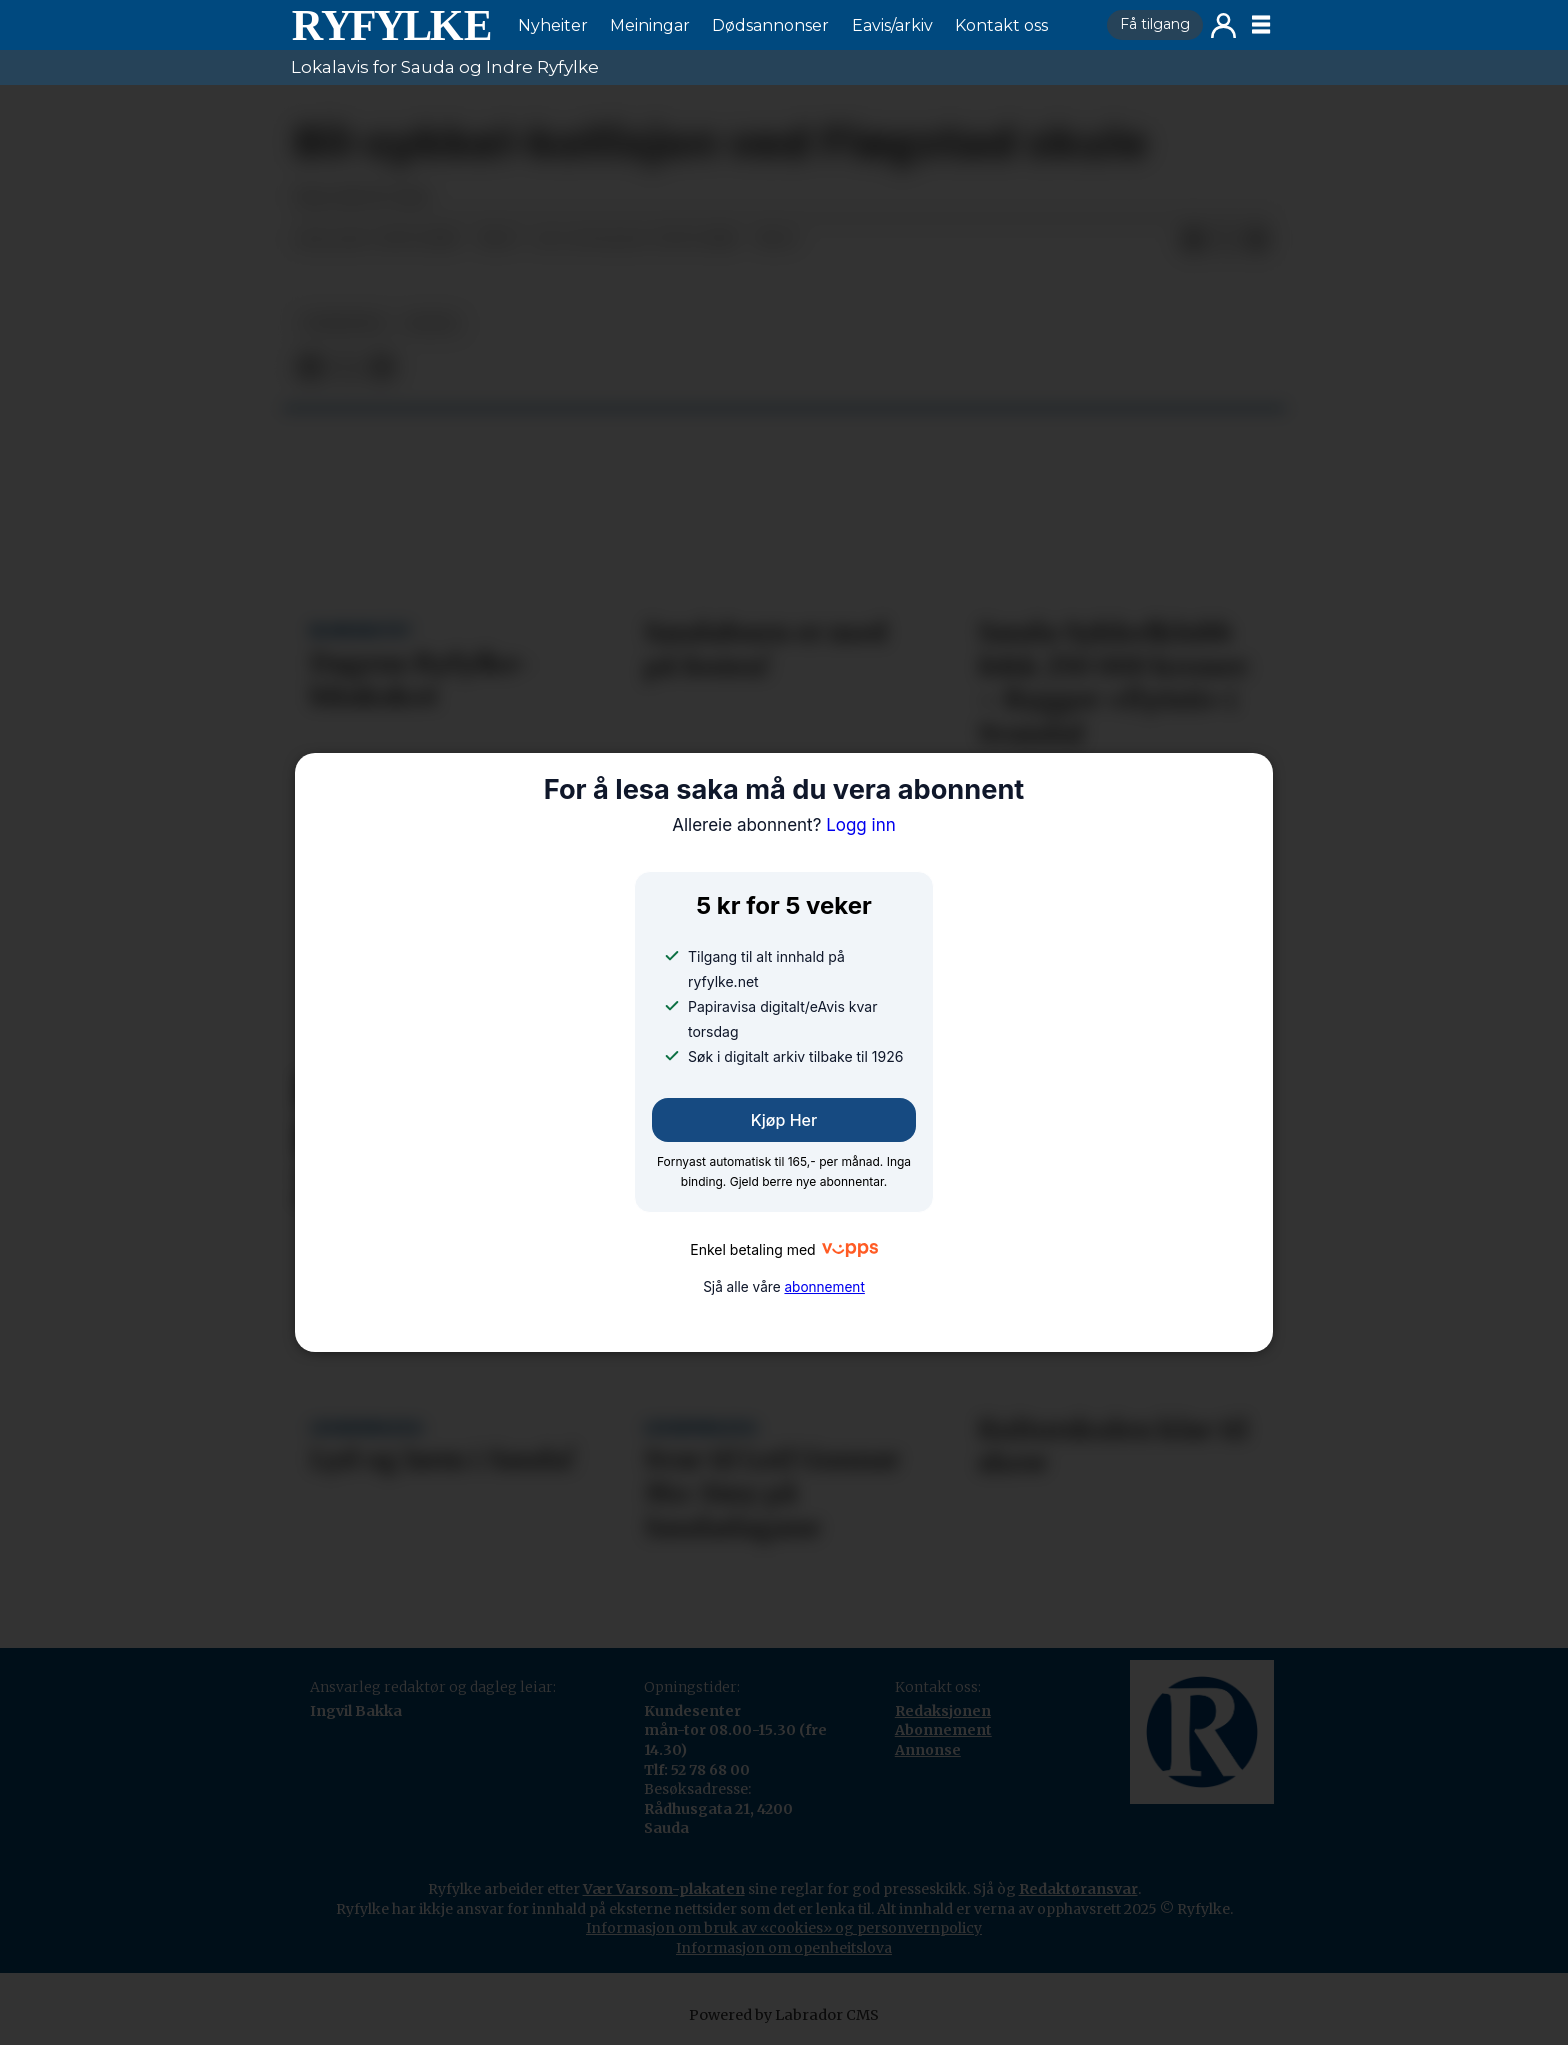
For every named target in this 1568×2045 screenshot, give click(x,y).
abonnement (824, 1287)
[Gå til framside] (391, 25)
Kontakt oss (1001, 25)
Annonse (928, 1750)
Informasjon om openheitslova (784, 1948)
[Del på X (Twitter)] (1225, 240)
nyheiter (343, 323)
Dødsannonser (770, 25)
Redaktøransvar (1078, 1889)
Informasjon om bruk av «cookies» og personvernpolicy (784, 1928)
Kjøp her (784, 1120)
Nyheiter (553, 25)
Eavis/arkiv (892, 25)
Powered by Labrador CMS (784, 2015)
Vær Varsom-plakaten (664, 1889)
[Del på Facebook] (1193, 240)
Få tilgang (1155, 24)
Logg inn (1223, 25)
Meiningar (650, 25)
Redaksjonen (943, 1711)
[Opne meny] (1261, 25)
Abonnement (943, 1730)
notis (432, 323)
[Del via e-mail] (1257, 240)
